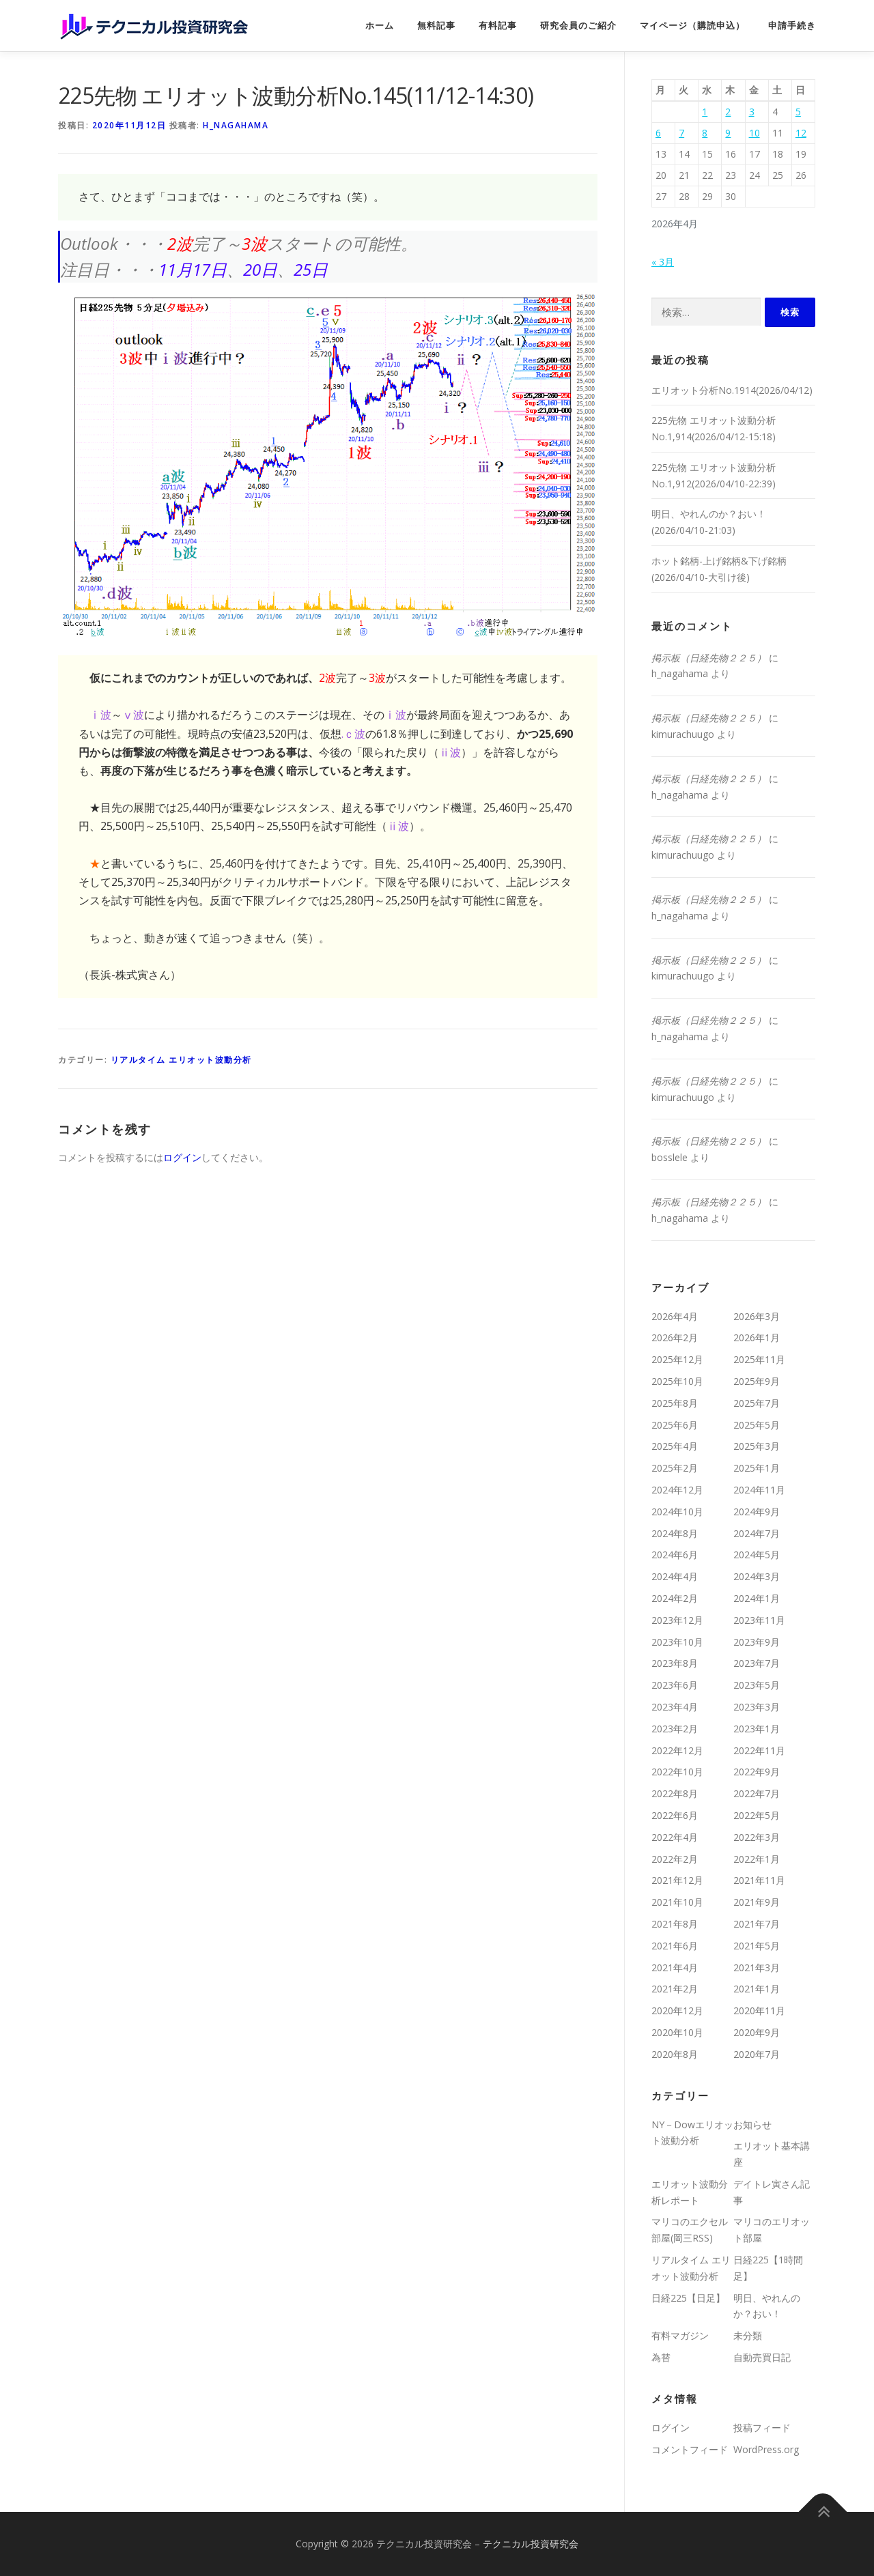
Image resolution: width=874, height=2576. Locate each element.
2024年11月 (759, 1489)
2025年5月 (756, 1424)
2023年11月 (759, 1620)
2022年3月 (756, 1837)
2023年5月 (756, 1684)
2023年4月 (674, 1706)
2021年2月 (674, 1988)
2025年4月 (674, 1446)
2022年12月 (677, 1750)
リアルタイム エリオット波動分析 (181, 1059)
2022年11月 (759, 1750)
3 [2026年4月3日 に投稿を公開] (752, 111)
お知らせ (752, 2124)
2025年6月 (674, 1424)
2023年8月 (674, 1663)
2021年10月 (677, 1901)
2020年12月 (677, 2010)
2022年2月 (674, 1858)
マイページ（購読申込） (692, 25)
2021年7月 (756, 1923)
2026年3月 (756, 1316)
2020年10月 (677, 2032)
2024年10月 (677, 1511)
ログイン (182, 1157)
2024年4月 (674, 1576)
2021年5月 (756, 1945)
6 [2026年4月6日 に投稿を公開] (658, 132)
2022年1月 (756, 1858)
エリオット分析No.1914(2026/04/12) (732, 390)
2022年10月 (677, 1771)
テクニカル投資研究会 (530, 2543)
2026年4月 (674, 1316)
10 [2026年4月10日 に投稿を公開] (754, 132)
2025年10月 (677, 1381)
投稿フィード (762, 2427)
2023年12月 (677, 1620)
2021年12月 (677, 1880)
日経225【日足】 (688, 2297)
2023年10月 (677, 1641)
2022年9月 (756, 1771)
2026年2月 (674, 1337)
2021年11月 (759, 1880)
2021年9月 (756, 1901)
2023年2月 (674, 1728)
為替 (661, 2357)
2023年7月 (756, 1663)
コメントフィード (689, 2449)
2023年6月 (674, 1684)
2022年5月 (756, 1815)
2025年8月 (674, 1403)
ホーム (379, 25)
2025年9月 (756, 1381)
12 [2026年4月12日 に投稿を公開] (800, 132)
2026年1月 (756, 1337)
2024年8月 (674, 1533)
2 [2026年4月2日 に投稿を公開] (728, 111)
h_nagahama (235, 125)
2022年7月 (756, 1793)
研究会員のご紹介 (578, 25)
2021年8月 (674, 1923)
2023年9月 (756, 1641)
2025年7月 (756, 1403)
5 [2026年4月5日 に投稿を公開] (798, 111)
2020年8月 (674, 2054)
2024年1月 (756, 1598)
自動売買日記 (762, 2357)
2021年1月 (756, 1988)
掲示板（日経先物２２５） (708, 657)
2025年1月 (756, 1467)
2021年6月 (674, 1945)
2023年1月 (756, 1728)
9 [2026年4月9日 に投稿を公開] (728, 132)
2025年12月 (677, 1359)
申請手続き (792, 25)
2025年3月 (756, 1446)
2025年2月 (674, 1467)
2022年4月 (674, 1837)
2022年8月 (674, 1793)
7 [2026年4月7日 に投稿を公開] (681, 132)
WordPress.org (766, 2449)
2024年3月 (756, 1576)
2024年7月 (756, 1533)
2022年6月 (674, 1815)
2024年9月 (756, 1511)
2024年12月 (677, 1489)
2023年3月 (756, 1706)
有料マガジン (680, 2335)
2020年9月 (756, 2032)
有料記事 (498, 25)
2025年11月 (759, 1359)
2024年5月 (756, 1554)
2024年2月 (674, 1598)
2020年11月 (759, 2010)
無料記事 (436, 25)
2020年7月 (756, 2054)
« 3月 (662, 261)
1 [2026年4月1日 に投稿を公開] (704, 111)
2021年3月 (756, 1967)
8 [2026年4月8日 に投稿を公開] (704, 132)
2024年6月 (674, 1554)
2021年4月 (674, 1967)
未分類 (747, 2335)
